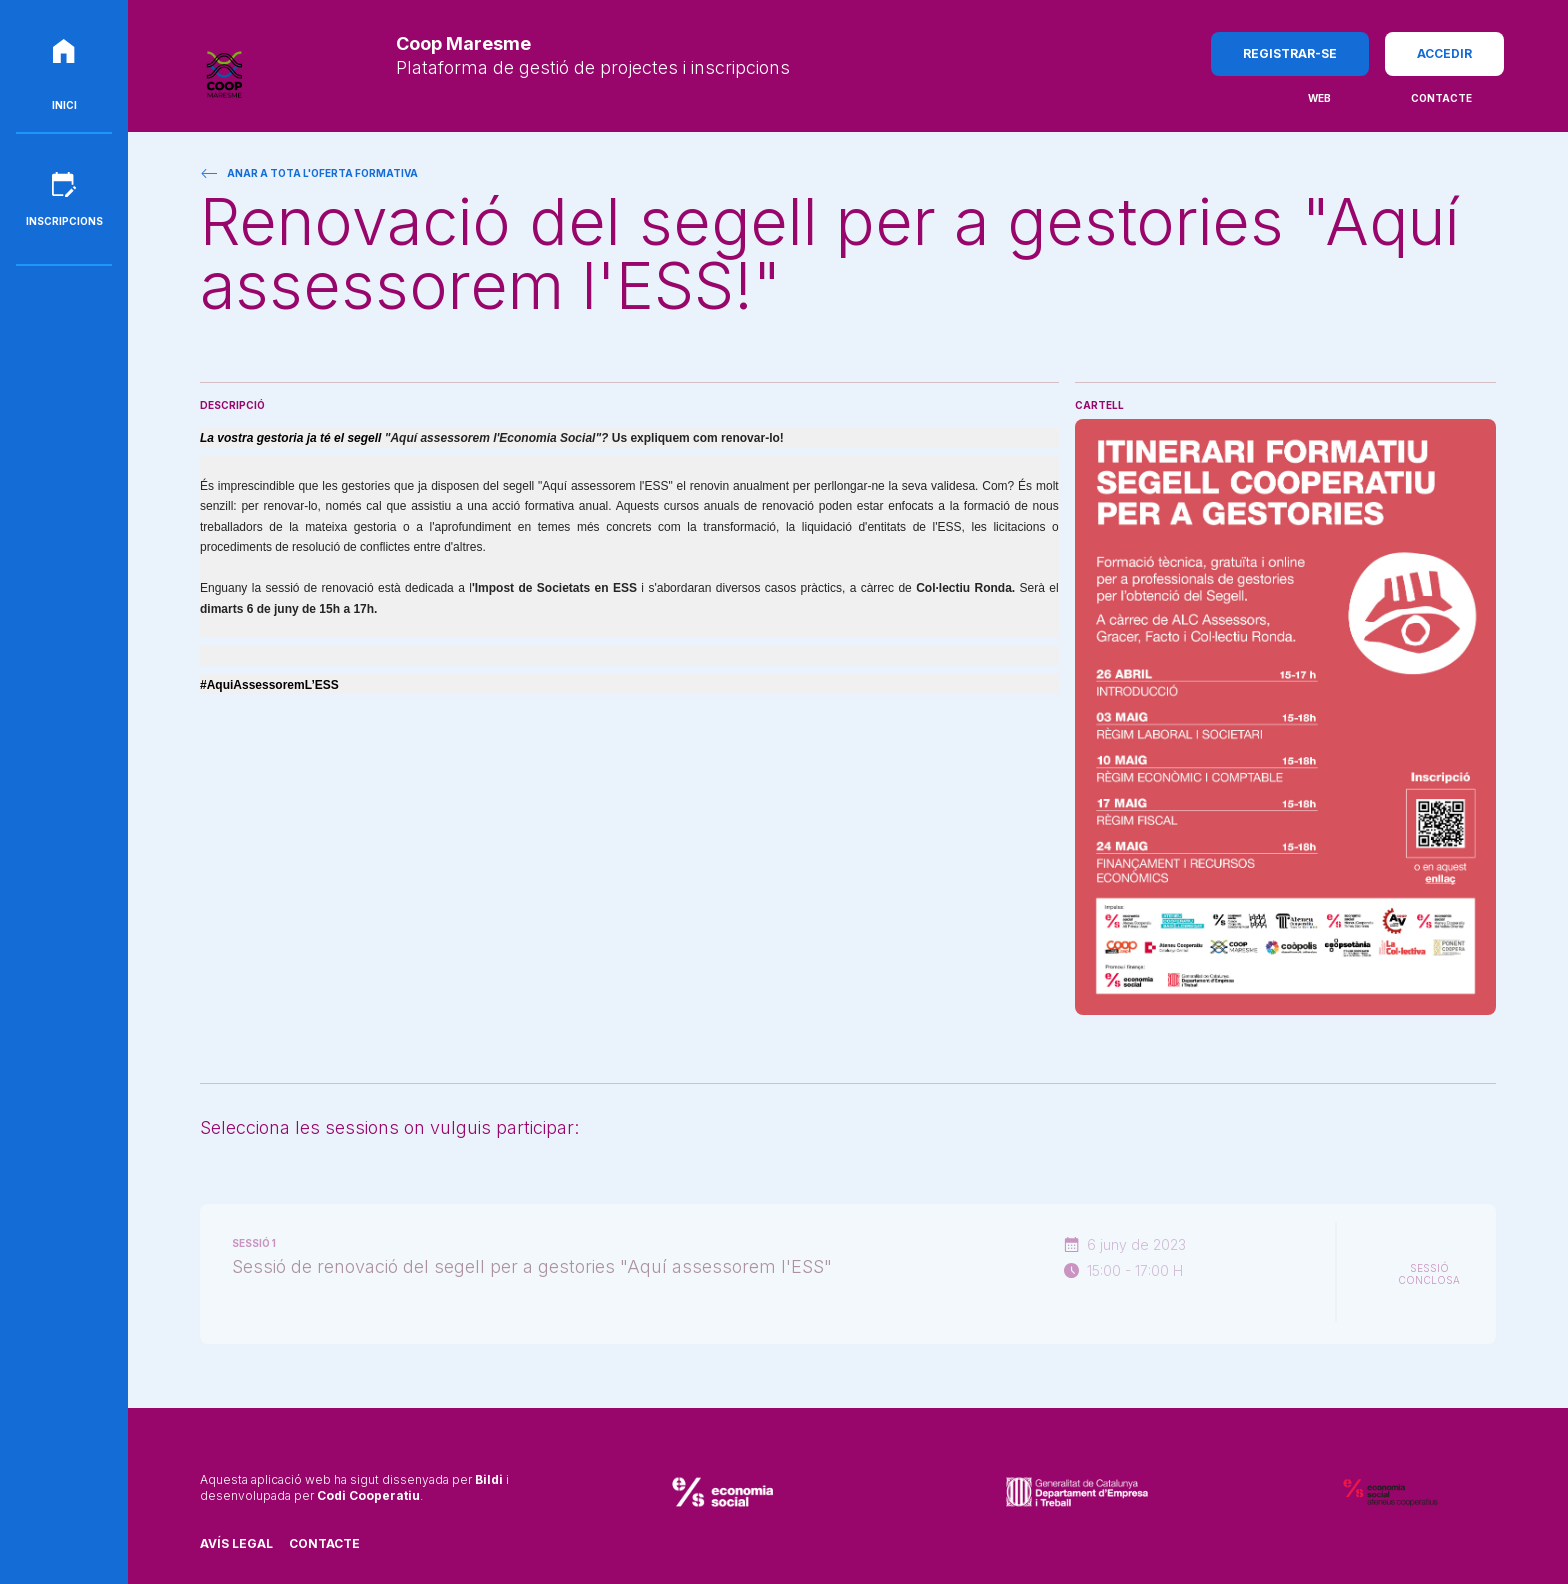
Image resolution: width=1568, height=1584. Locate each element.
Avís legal (236, 1543)
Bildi (489, 1479)
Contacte (324, 1543)
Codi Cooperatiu (368, 1495)
